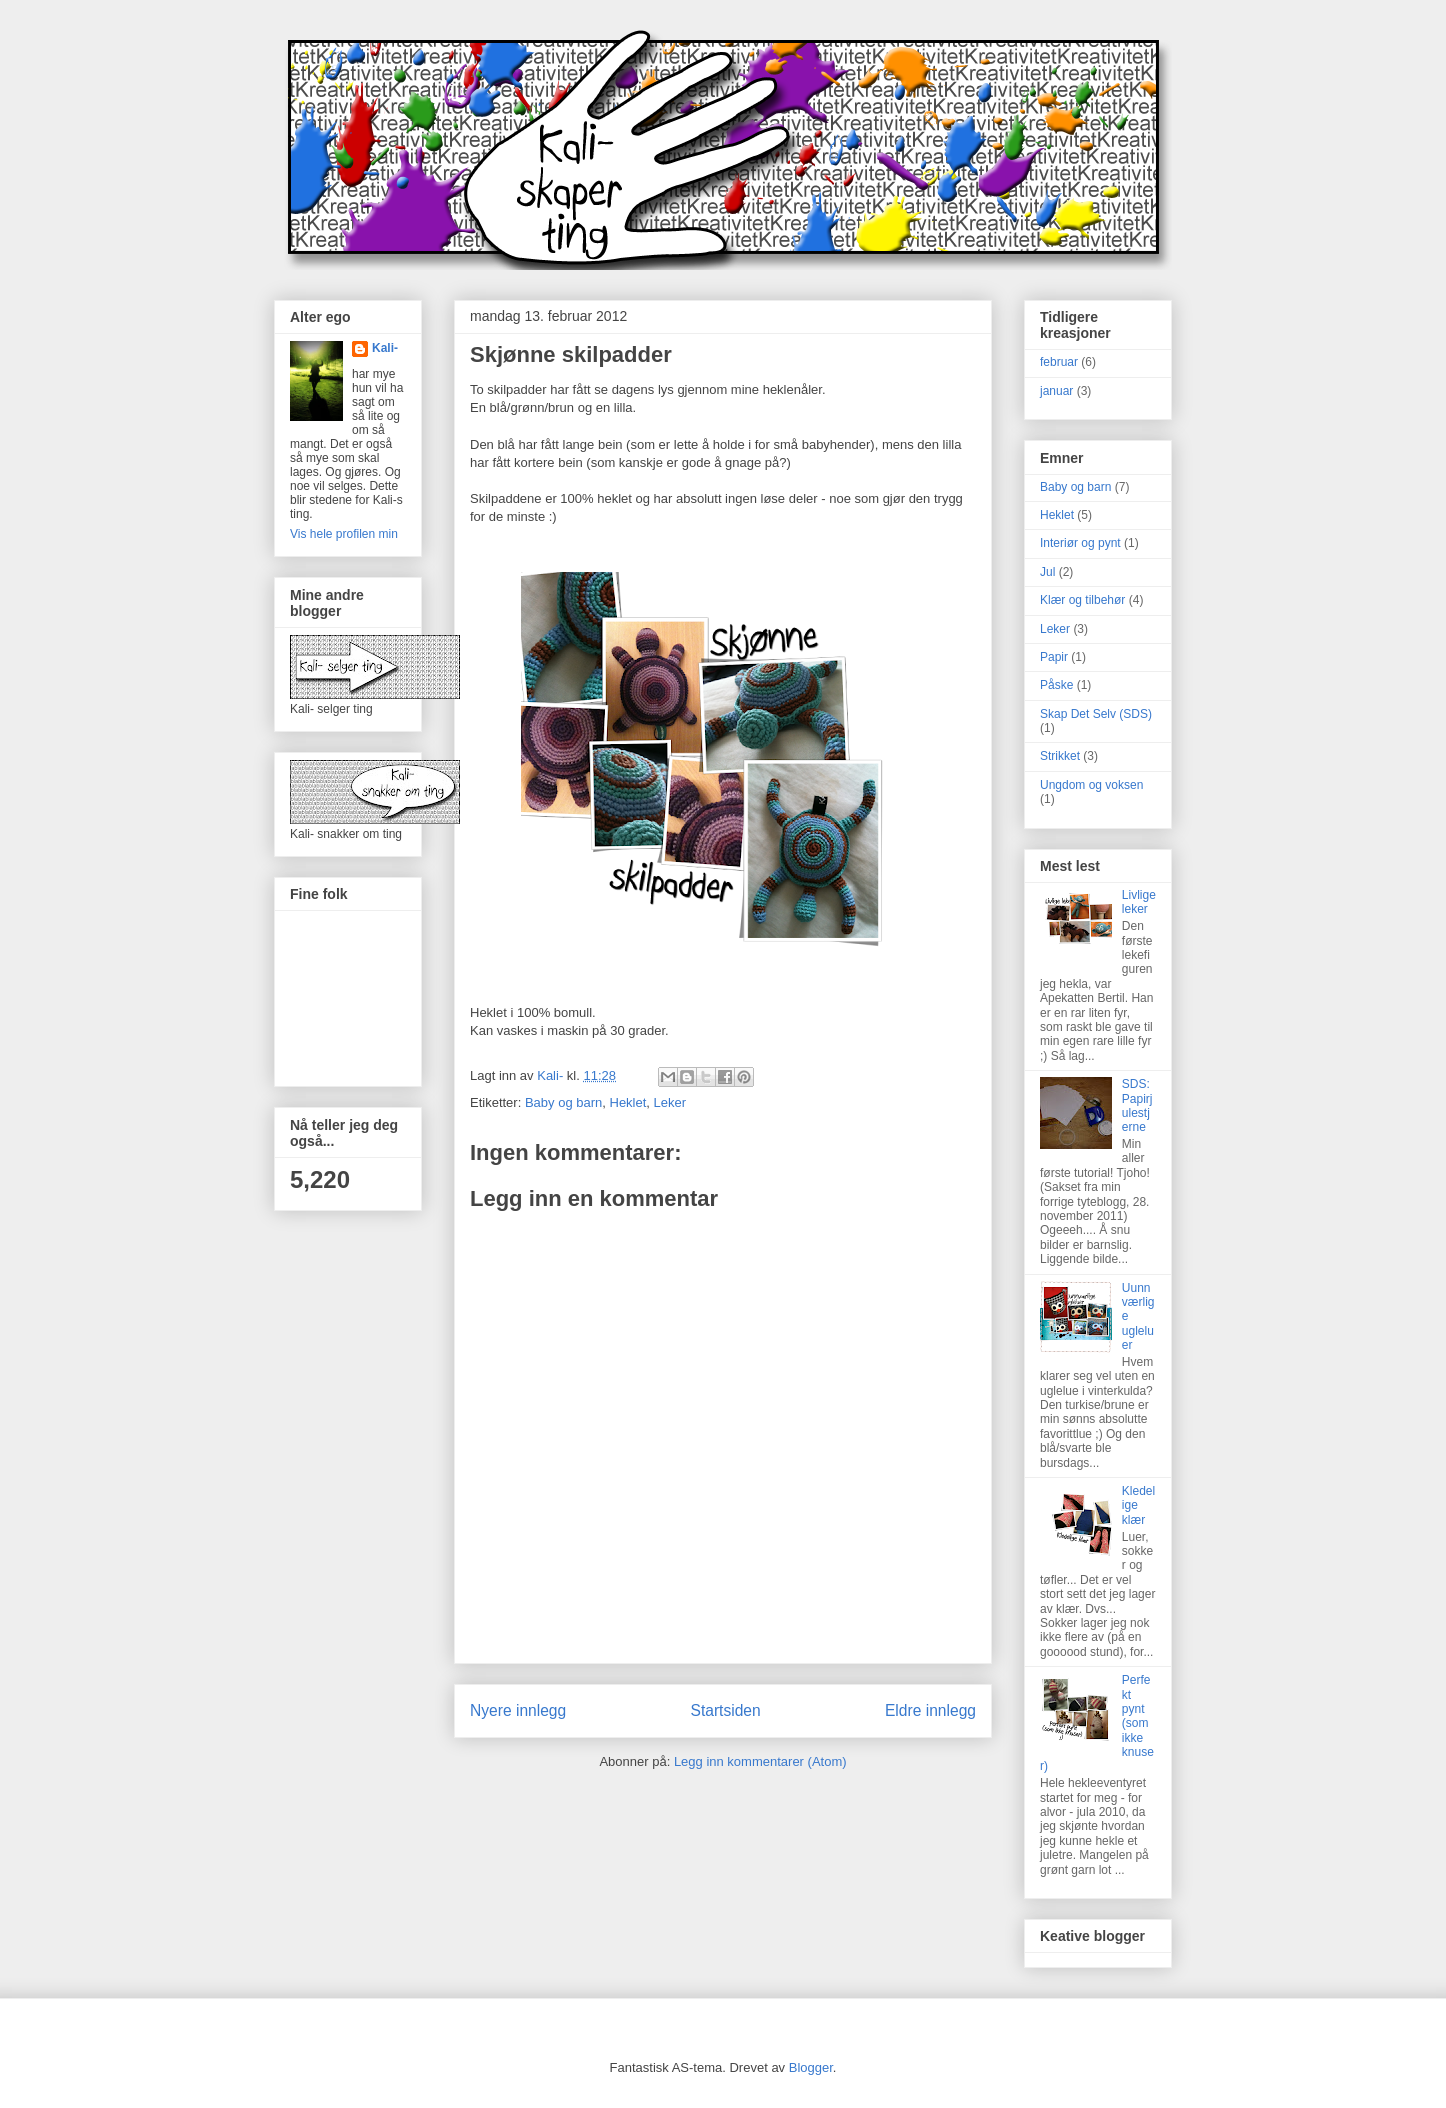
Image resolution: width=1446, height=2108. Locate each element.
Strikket (1060, 756)
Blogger (811, 2067)
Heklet (628, 1102)
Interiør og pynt (1080, 543)
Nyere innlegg (518, 1710)
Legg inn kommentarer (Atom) (760, 1761)
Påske (1056, 685)
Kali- (385, 348)
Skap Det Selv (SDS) (1096, 714)
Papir (1054, 657)
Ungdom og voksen (1091, 785)
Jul (1047, 572)
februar (1059, 362)
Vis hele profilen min (344, 534)
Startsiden (725, 1710)
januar (1056, 391)
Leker (670, 1102)
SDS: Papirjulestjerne (1137, 1105)
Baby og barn (563, 1102)
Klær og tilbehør (1082, 600)
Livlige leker (1139, 902)
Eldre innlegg (930, 1710)
